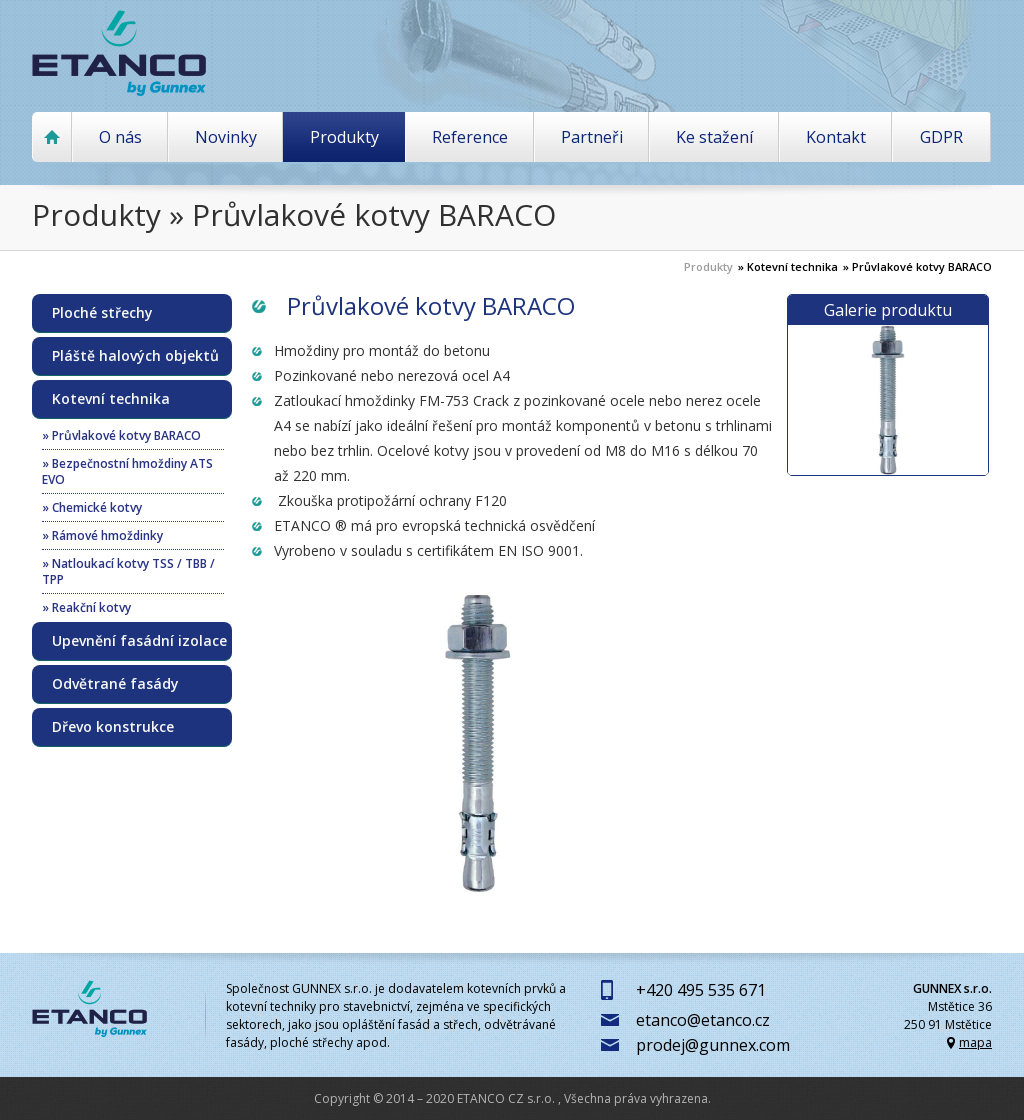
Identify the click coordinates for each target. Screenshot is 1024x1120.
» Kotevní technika (788, 266)
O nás (120, 137)
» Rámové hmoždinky (102, 535)
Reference (470, 137)
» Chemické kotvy (92, 507)
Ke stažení (714, 137)
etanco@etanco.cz (703, 1020)
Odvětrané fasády (115, 684)
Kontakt (836, 137)
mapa (975, 1042)
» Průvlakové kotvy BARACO (917, 266)
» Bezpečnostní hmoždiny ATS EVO (127, 471)
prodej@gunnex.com (713, 1045)
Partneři (592, 137)
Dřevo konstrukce (113, 727)
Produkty (344, 137)
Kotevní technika (111, 399)
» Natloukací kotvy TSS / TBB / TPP (128, 571)
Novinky (226, 137)
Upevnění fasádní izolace (139, 641)
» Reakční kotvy (86, 607)
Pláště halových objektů (135, 356)
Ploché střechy (102, 313)
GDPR (941, 137)
